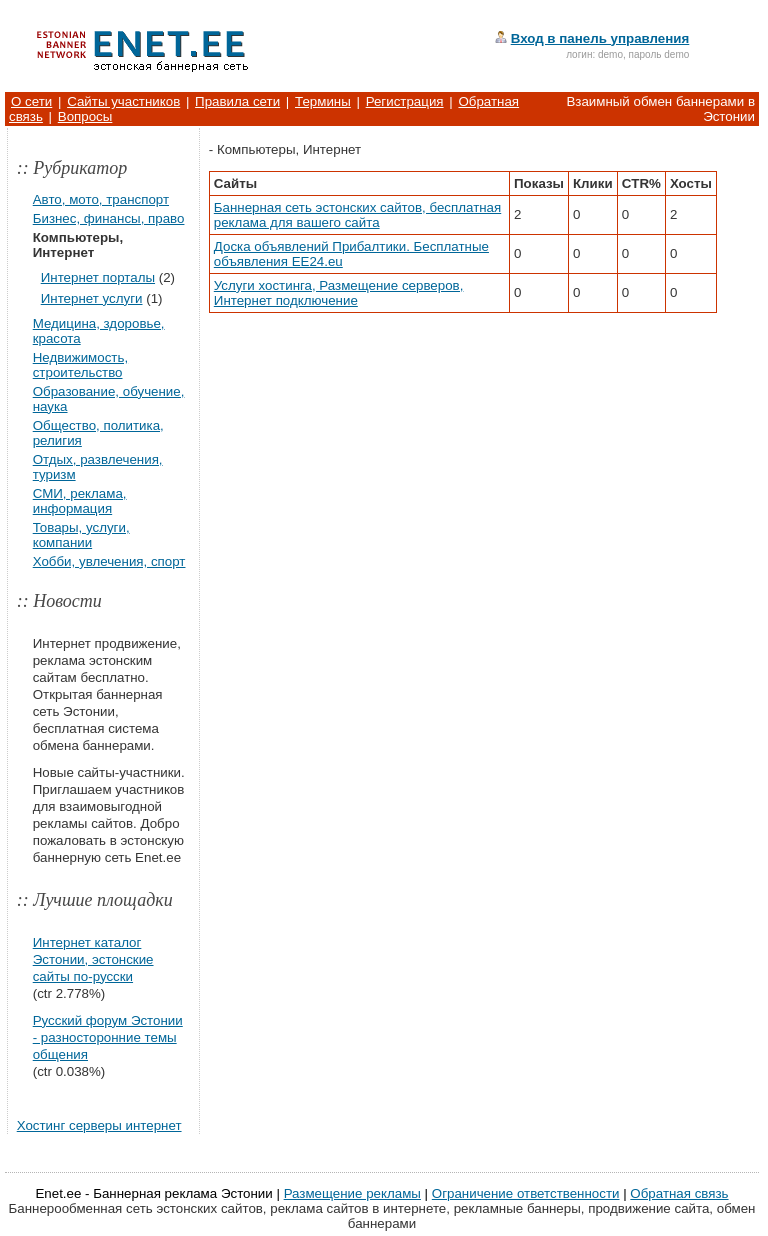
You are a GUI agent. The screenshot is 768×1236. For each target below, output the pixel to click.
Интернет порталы (98, 277)
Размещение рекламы (352, 1193)
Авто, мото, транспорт (101, 199)
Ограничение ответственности (526, 1193)
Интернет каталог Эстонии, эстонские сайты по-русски (93, 959)
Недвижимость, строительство (80, 365)
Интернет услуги (92, 298)
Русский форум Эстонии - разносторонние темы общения (108, 1037)
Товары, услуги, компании (81, 535)
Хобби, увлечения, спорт (109, 561)
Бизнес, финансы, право (109, 218)
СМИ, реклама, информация (80, 501)
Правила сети (237, 101)
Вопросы (85, 116)
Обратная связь (679, 1193)
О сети (31, 101)
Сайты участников (123, 101)
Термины (323, 101)
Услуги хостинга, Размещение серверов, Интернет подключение (339, 293)
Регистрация (405, 101)
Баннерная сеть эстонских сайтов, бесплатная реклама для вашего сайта (357, 215)
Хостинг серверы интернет (99, 1125)
